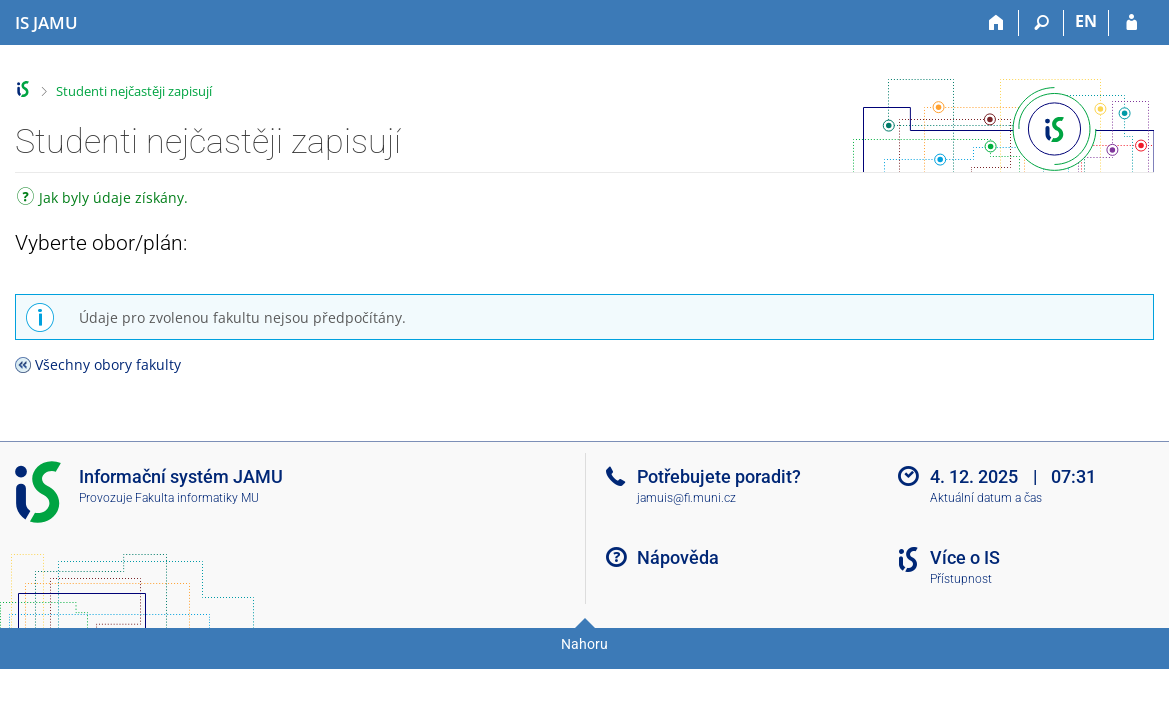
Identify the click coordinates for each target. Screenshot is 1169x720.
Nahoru (584, 644)
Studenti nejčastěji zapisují (134, 91)
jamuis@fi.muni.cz (686, 498)
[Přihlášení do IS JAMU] (1131, 23)
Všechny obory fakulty (108, 364)
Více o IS (965, 557)
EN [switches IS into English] (1086, 21)
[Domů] (996, 23)
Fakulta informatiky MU (197, 498)
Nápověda (678, 557)
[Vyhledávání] (1041, 23)
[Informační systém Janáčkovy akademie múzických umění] (46, 23)
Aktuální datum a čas (986, 498)
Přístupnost (961, 579)
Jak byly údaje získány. (102, 199)
